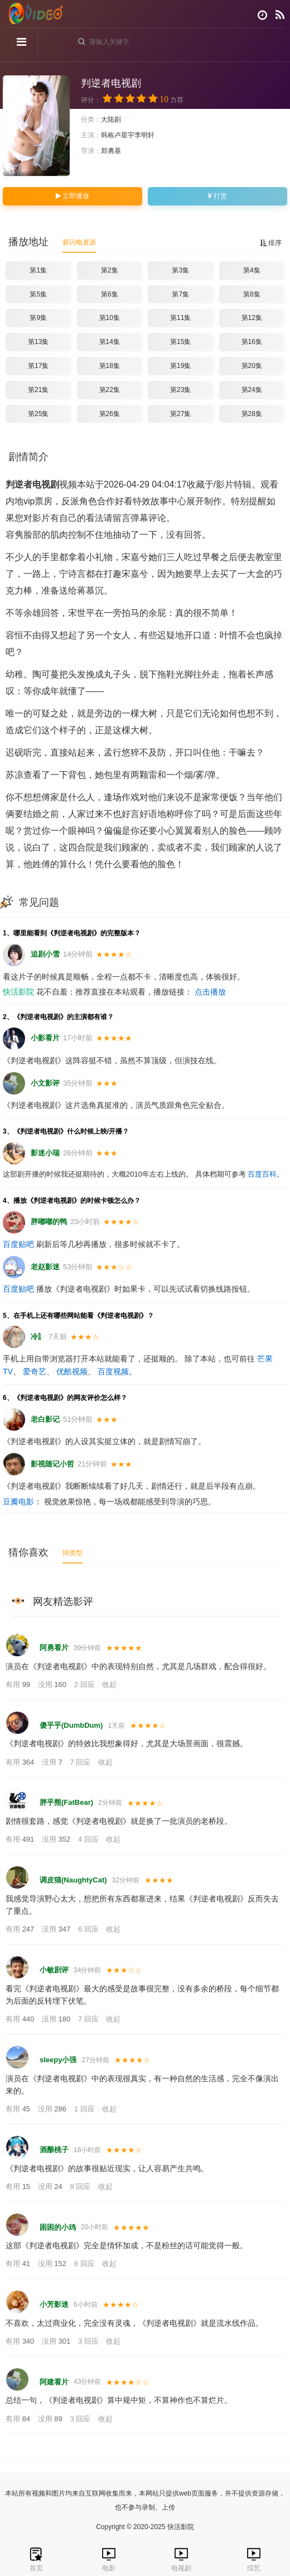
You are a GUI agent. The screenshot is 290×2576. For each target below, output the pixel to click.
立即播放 (72, 196)
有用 (19, 1684)
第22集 (109, 390)
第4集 (251, 270)
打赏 (217, 196)
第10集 (109, 318)
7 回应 (81, 1762)
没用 (53, 1684)
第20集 (251, 366)
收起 (109, 1684)
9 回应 (81, 2186)
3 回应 (89, 2341)
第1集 (38, 270)
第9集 (38, 318)
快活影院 (18, 991)
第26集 (109, 414)
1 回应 (85, 2109)
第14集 (109, 342)
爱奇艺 (34, 1371)
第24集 (251, 390)
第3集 (180, 270)
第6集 (109, 294)
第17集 (38, 366)
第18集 (109, 366)
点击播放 (210, 991)
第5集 (38, 294)
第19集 (180, 366)
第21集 (38, 390)
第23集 (180, 390)
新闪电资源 (79, 242)
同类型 (72, 1553)
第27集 (180, 414)
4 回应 (89, 1839)
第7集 (180, 294)
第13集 (38, 342)
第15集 (180, 342)
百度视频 (113, 1371)
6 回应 (89, 1929)
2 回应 (85, 1684)
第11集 (180, 318)
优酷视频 (72, 1371)
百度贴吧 (18, 1244)
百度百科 (262, 1174)
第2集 (109, 270)
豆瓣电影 (18, 1501)
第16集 (251, 342)
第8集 (251, 294)
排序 (271, 243)
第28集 (251, 414)
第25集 (38, 414)
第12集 (251, 318)
